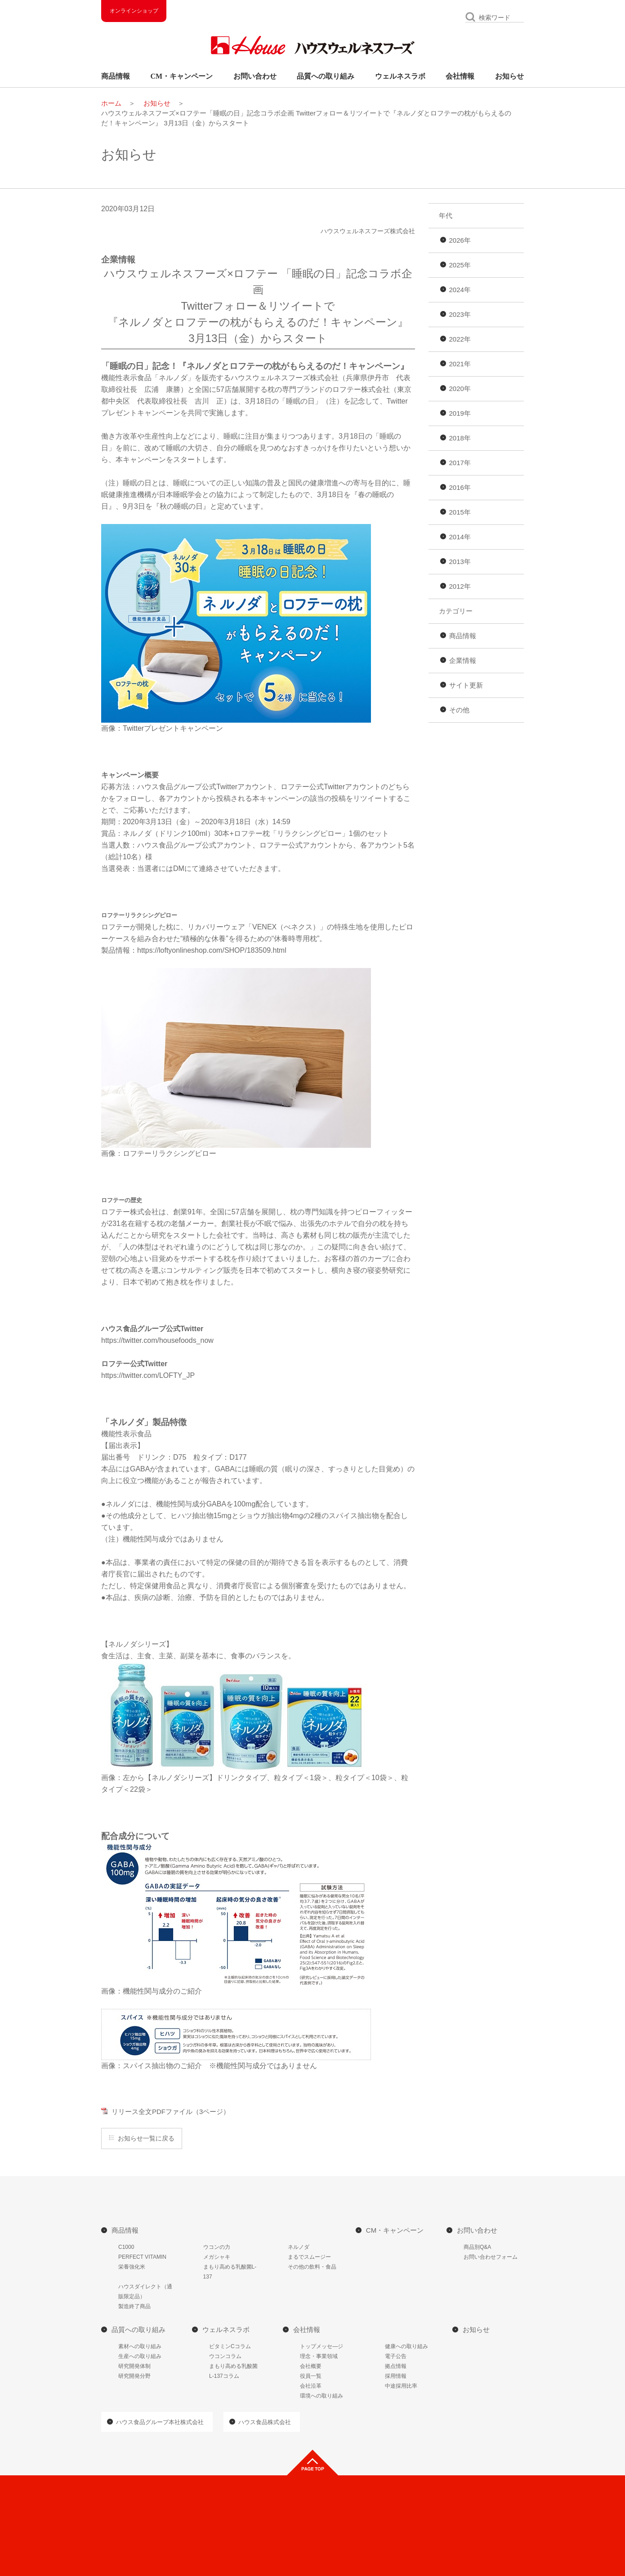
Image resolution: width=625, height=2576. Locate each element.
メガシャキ (216, 2257)
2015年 (460, 512)
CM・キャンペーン (182, 76)
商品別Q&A (477, 2247)
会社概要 (310, 2366)
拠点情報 (395, 2366)
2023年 (460, 314)
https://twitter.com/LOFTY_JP (148, 1375)
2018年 (460, 438)
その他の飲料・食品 (312, 2267)
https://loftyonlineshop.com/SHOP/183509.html (211, 950)
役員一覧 (310, 2376)
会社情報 (460, 76)
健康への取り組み (406, 2346)
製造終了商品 (134, 2306)
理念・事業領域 (319, 2356)
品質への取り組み (325, 76)
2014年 (460, 537)
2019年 (460, 413)
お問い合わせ (255, 76)
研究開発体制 (134, 2366)
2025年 (460, 265)
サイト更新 (466, 685)
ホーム (111, 103)
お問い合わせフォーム (491, 2257)
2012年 (460, 586)
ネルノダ (298, 2247)
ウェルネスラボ (400, 76)
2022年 (460, 339)
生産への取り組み (139, 2356)
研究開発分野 (134, 2376)
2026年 (460, 240)
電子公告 (395, 2356)
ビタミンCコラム (230, 2346)
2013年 (460, 561)
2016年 (460, 487)
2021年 (460, 364)
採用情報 (395, 2376)
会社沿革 (310, 2386)
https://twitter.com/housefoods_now (157, 1340)
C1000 (126, 2247)
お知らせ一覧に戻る (146, 2138)
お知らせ (509, 76)
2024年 (460, 289)
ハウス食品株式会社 (264, 2422)
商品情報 (115, 76)
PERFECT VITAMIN (142, 2257)
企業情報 (462, 660)
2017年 (460, 462)
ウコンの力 (216, 2247)
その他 (459, 710)
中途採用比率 (401, 2386)
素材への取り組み (139, 2346)
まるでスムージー (309, 2257)
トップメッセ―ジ (321, 2346)
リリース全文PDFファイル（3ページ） (171, 2111)
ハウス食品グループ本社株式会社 (160, 2422)
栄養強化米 (131, 2267)
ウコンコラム (225, 2356)
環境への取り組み (321, 2396)
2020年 (460, 388)
